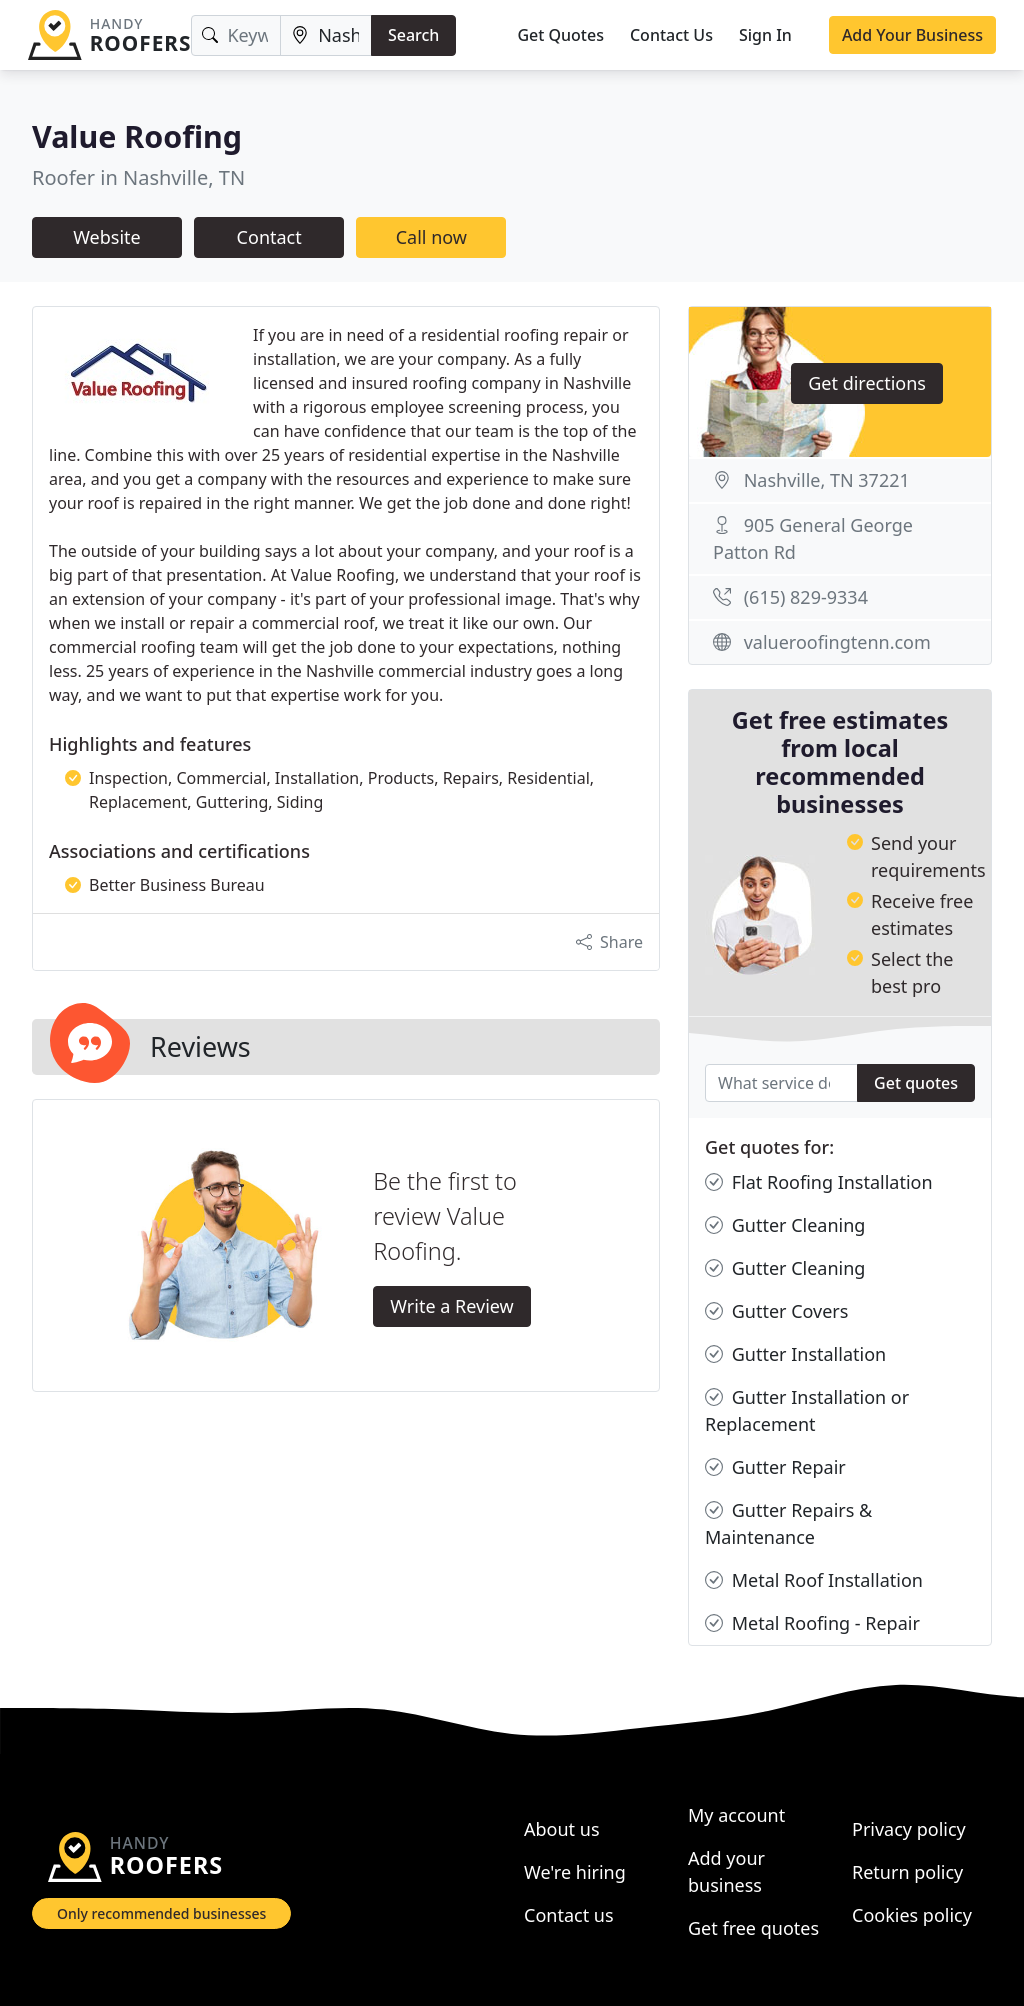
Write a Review (451, 1306)
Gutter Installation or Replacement (807, 1410)
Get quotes (916, 1083)
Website (107, 237)
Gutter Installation (795, 1354)
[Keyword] (236, 35)
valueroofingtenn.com (837, 642)
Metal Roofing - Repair (812, 1623)
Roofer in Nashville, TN (138, 177)
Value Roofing (137, 136)
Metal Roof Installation (814, 1580)
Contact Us (671, 35)
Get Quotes (560, 35)
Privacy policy (909, 1829)
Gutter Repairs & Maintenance (788, 1523)
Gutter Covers (776, 1311)
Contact (269, 237)
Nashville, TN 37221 (827, 480)
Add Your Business (912, 35)
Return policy (907, 1872)
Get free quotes (753, 1928)
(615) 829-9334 (806, 597)
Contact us (569, 1915)
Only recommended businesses (161, 1913)
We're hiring (575, 1872)
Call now (431, 237)
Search (413, 35)
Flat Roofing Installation (819, 1182)
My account (736, 1815)
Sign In (765, 35)
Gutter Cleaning (785, 1225)
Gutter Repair (775, 1467)
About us (562, 1829)
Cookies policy (912, 1915)
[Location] (326, 35)
